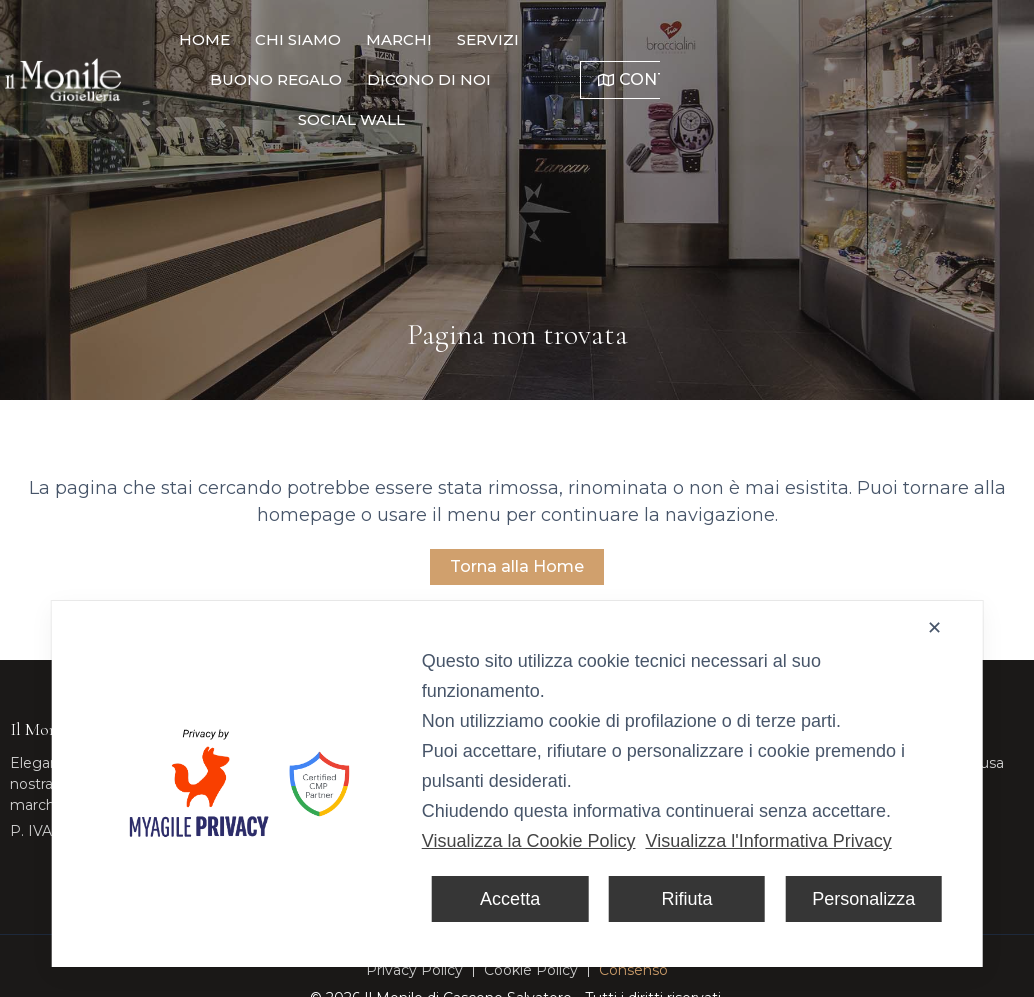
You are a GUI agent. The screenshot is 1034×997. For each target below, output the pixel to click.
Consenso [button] (633, 970)
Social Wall (506, 79)
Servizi (490, 39)
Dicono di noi (765, 39)
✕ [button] (934, 628)
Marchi (401, 39)
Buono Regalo (612, 39)
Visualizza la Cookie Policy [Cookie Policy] (529, 841)
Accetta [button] (510, 899)
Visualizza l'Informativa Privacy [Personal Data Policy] (768, 841)
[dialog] (517, 784)
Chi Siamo (300, 39)
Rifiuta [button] (686, 899)
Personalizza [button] (863, 899)
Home (206, 39)
